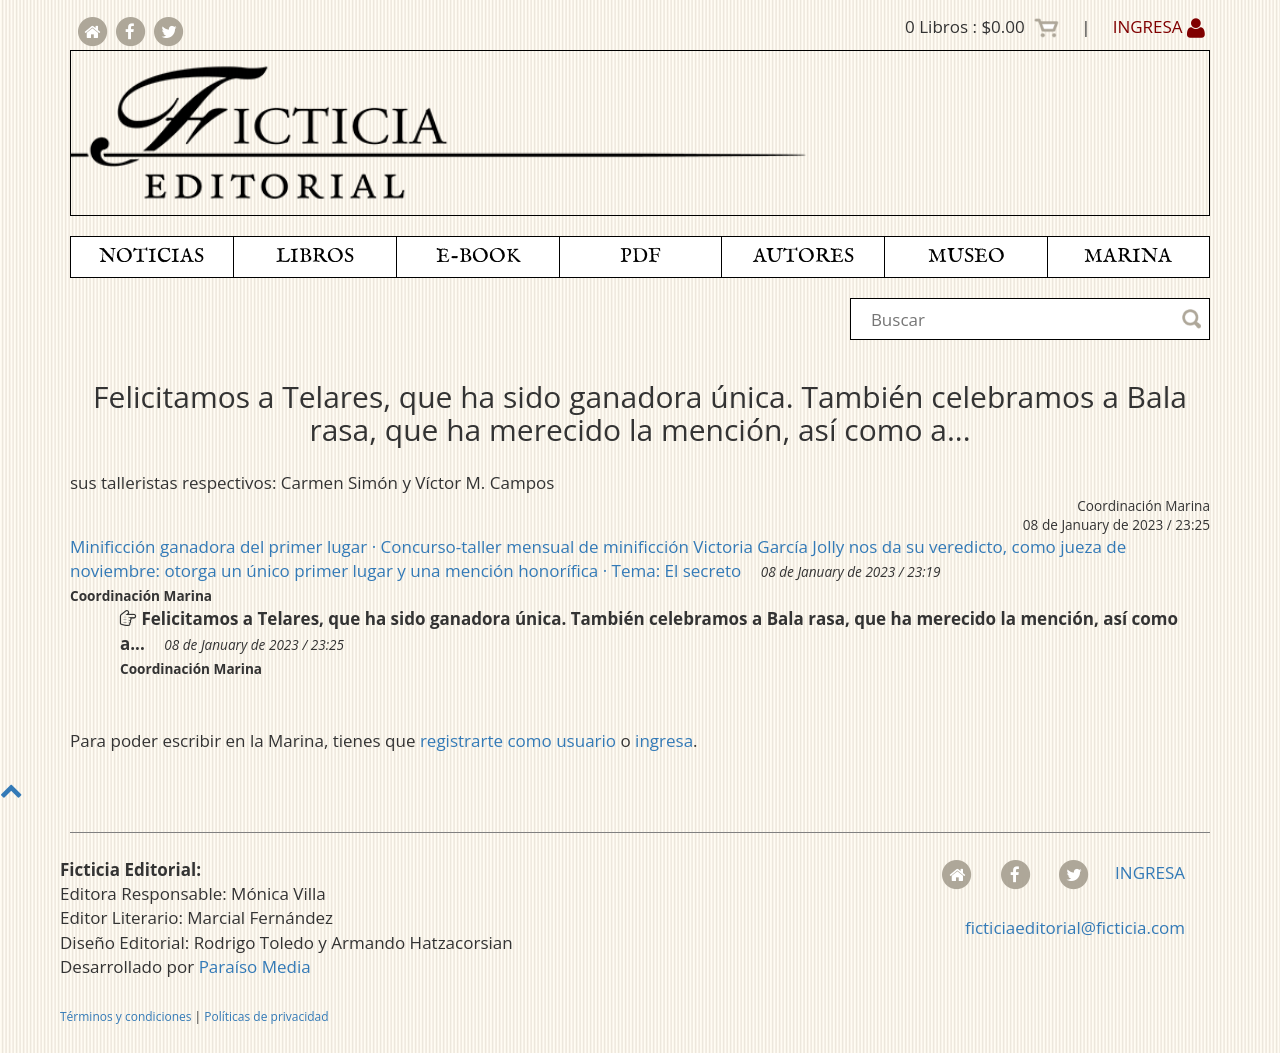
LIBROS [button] (315, 256)
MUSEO (966, 256)
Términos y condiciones (125, 1016)
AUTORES (803, 256)
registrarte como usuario (518, 740)
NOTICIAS (151, 256)
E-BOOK (478, 256)
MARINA (1128, 256)
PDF (640, 256)
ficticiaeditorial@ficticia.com (1075, 927)
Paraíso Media (255, 966)
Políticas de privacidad (266, 1016)
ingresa (664, 740)
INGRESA (1159, 26)
